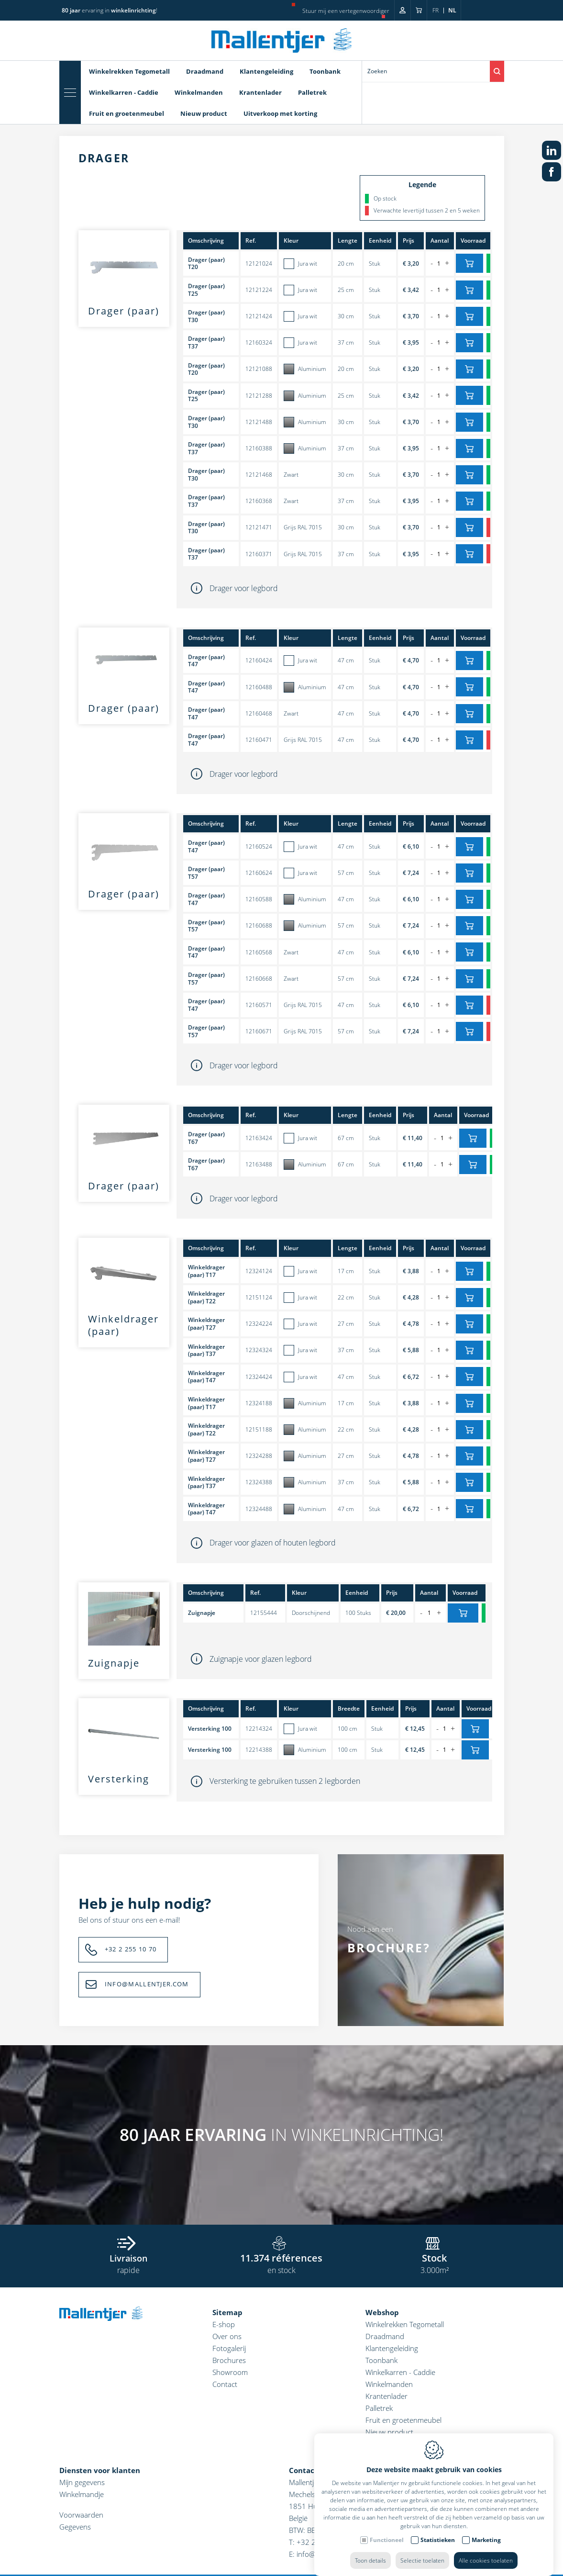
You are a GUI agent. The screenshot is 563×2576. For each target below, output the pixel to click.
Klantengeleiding (266, 71)
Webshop (382, 2312)
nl (452, 10)
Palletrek (312, 92)
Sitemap (227, 2312)
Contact (224, 2384)
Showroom (230, 2372)
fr (435, 10)
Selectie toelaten (422, 2551)
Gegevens (75, 2526)
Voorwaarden (81, 2515)
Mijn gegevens (82, 2482)
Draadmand (204, 71)
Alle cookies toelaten (486, 2551)
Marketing (486, 2530)
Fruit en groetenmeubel (126, 113)
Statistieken (437, 2530)
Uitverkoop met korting (280, 113)
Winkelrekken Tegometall (129, 71)
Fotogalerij (229, 2348)
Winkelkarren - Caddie (123, 92)
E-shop (223, 2324)
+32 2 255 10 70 (131, 1949)
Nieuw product (203, 113)
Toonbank (325, 71)
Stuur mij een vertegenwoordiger (345, 11)
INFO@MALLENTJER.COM (147, 1984)
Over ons (227, 2336)
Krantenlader (260, 92)
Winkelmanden (199, 92)
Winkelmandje (81, 2494)
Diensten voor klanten (99, 2470)
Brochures (229, 2360)
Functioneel (387, 2530)
